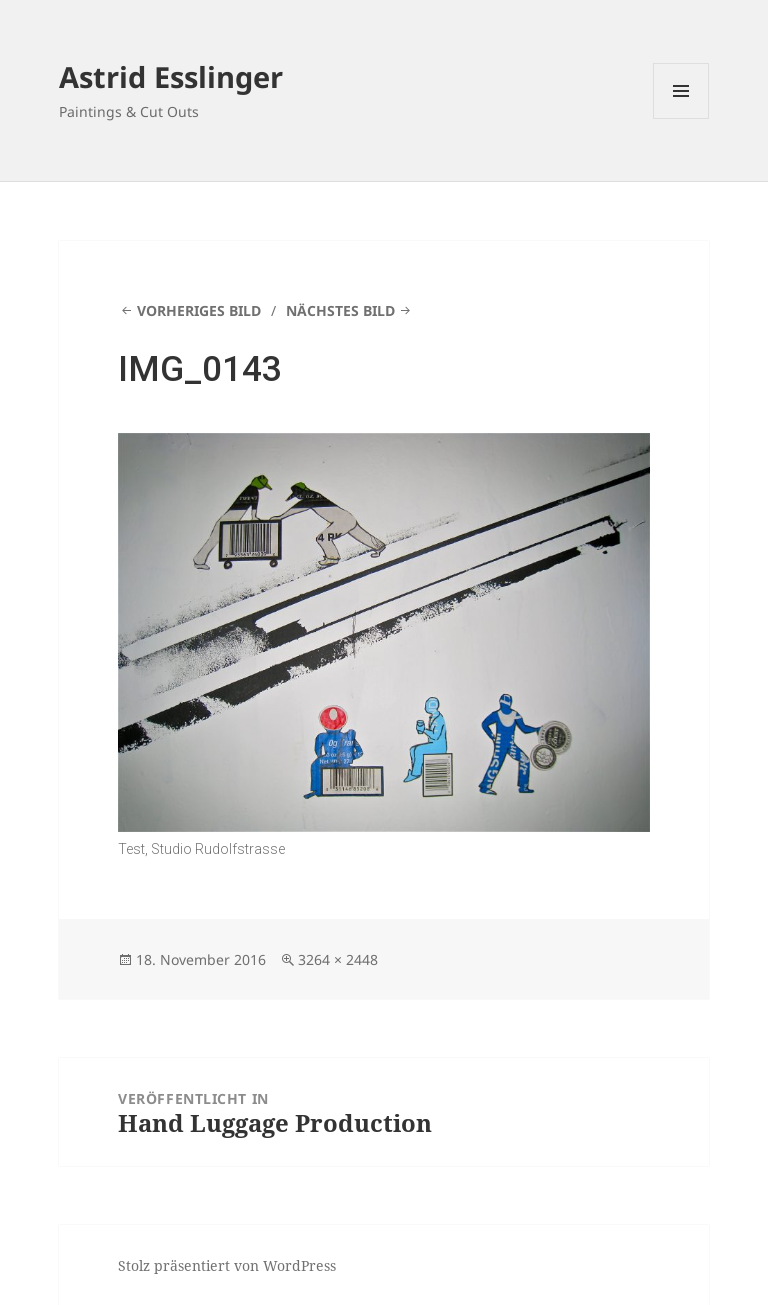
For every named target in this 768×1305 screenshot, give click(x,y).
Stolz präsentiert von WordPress (227, 1265)
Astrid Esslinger (171, 76)
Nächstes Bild (340, 310)
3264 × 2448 (338, 959)
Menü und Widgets (681, 118)
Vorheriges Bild (199, 310)
